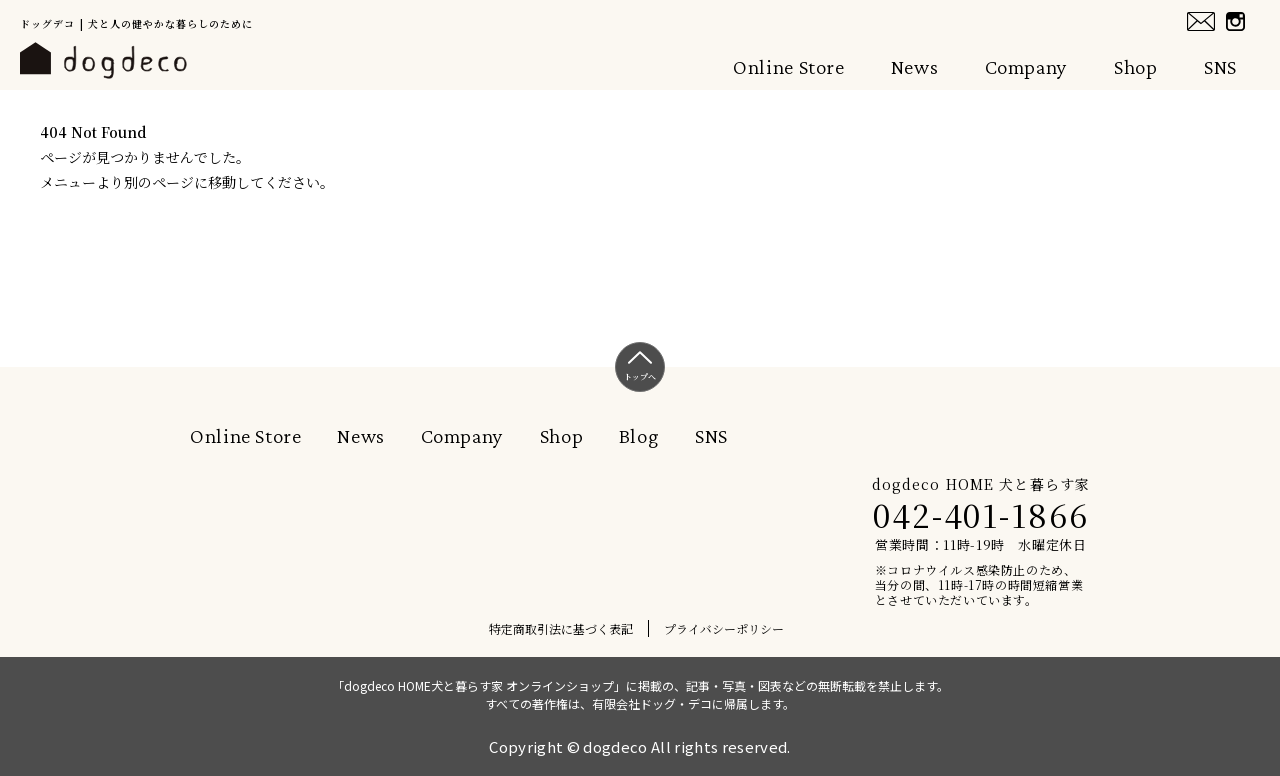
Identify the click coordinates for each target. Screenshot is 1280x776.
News (915, 67)
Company (1026, 67)
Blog (639, 436)
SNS (1220, 67)
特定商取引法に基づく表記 (561, 628)
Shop (1136, 67)
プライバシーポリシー (724, 628)
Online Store (789, 67)
